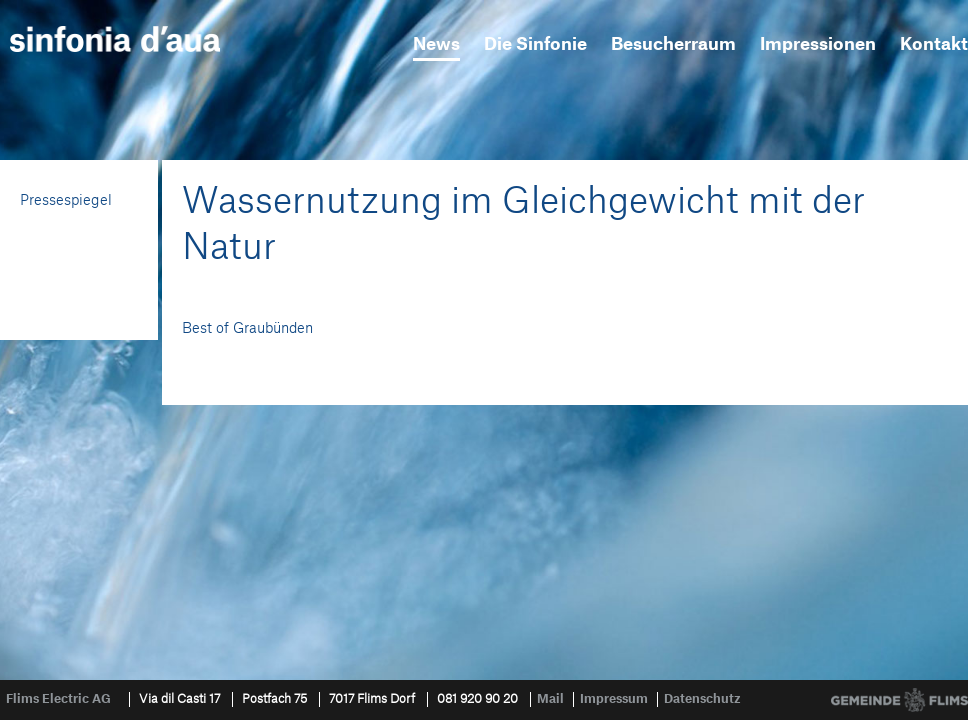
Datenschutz (702, 699)
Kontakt (934, 44)
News (436, 44)
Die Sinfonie (535, 44)
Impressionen (818, 44)
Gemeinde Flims (899, 700)
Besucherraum (673, 44)
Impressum (614, 699)
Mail (550, 699)
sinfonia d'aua (115, 39)
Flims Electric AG (58, 699)
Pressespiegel (66, 201)
